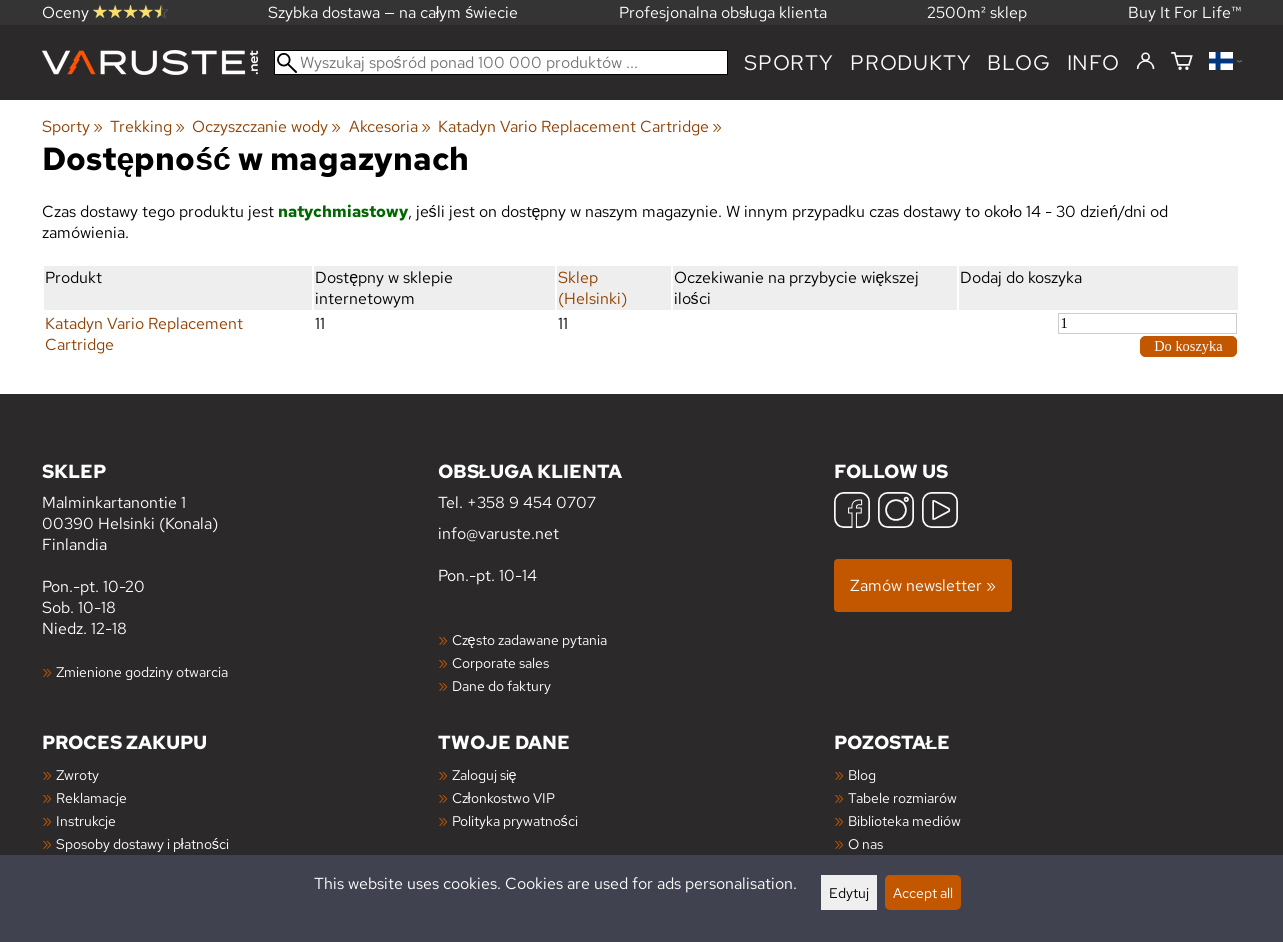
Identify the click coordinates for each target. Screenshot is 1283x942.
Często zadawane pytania (529, 639)
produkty (910, 62)
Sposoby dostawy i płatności (142, 843)
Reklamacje (91, 797)
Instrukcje (86, 820)
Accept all (923, 892)
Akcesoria (390, 126)
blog (1018, 62)
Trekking (147, 126)
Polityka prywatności (515, 820)
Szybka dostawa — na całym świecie (393, 12)
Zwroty (77, 774)
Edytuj (849, 892)
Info (1093, 62)
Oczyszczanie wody (266, 126)
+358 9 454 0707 (531, 502)
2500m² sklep (977, 12)
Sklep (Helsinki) (592, 288)
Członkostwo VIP (503, 797)
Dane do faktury (501, 685)
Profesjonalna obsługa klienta (723, 12)
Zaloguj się (484, 774)
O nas (865, 843)
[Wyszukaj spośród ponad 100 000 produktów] (501, 62)
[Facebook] (852, 512)
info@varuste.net (498, 533)
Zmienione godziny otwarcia (142, 671)
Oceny (105, 12)
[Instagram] (896, 512)
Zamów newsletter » (923, 585)
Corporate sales (500, 662)
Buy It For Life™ (1185, 12)
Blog (862, 774)
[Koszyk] (1182, 62)
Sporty (789, 62)
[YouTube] (940, 512)
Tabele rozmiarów (902, 797)
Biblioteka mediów (904, 820)
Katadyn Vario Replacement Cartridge (580, 126)
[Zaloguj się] (1145, 62)
